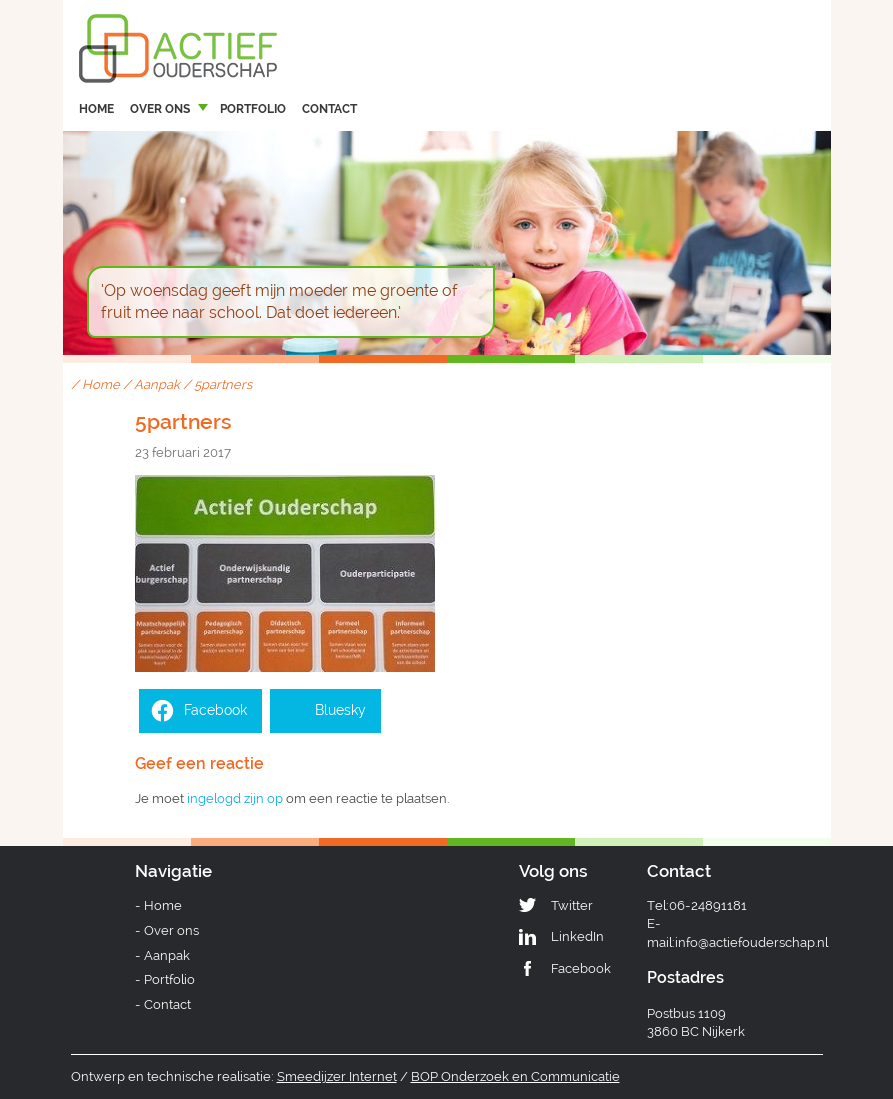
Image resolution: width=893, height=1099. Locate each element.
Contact (329, 109)
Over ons (160, 109)
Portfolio (253, 109)
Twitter (572, 905)
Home (96, 109)
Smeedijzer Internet (337, 1076)
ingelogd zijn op (235, 798)
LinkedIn (577, 936)
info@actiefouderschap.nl (751, 942)
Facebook (581, 968)
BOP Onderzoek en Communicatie (515, 1076)
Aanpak (157, 384)
